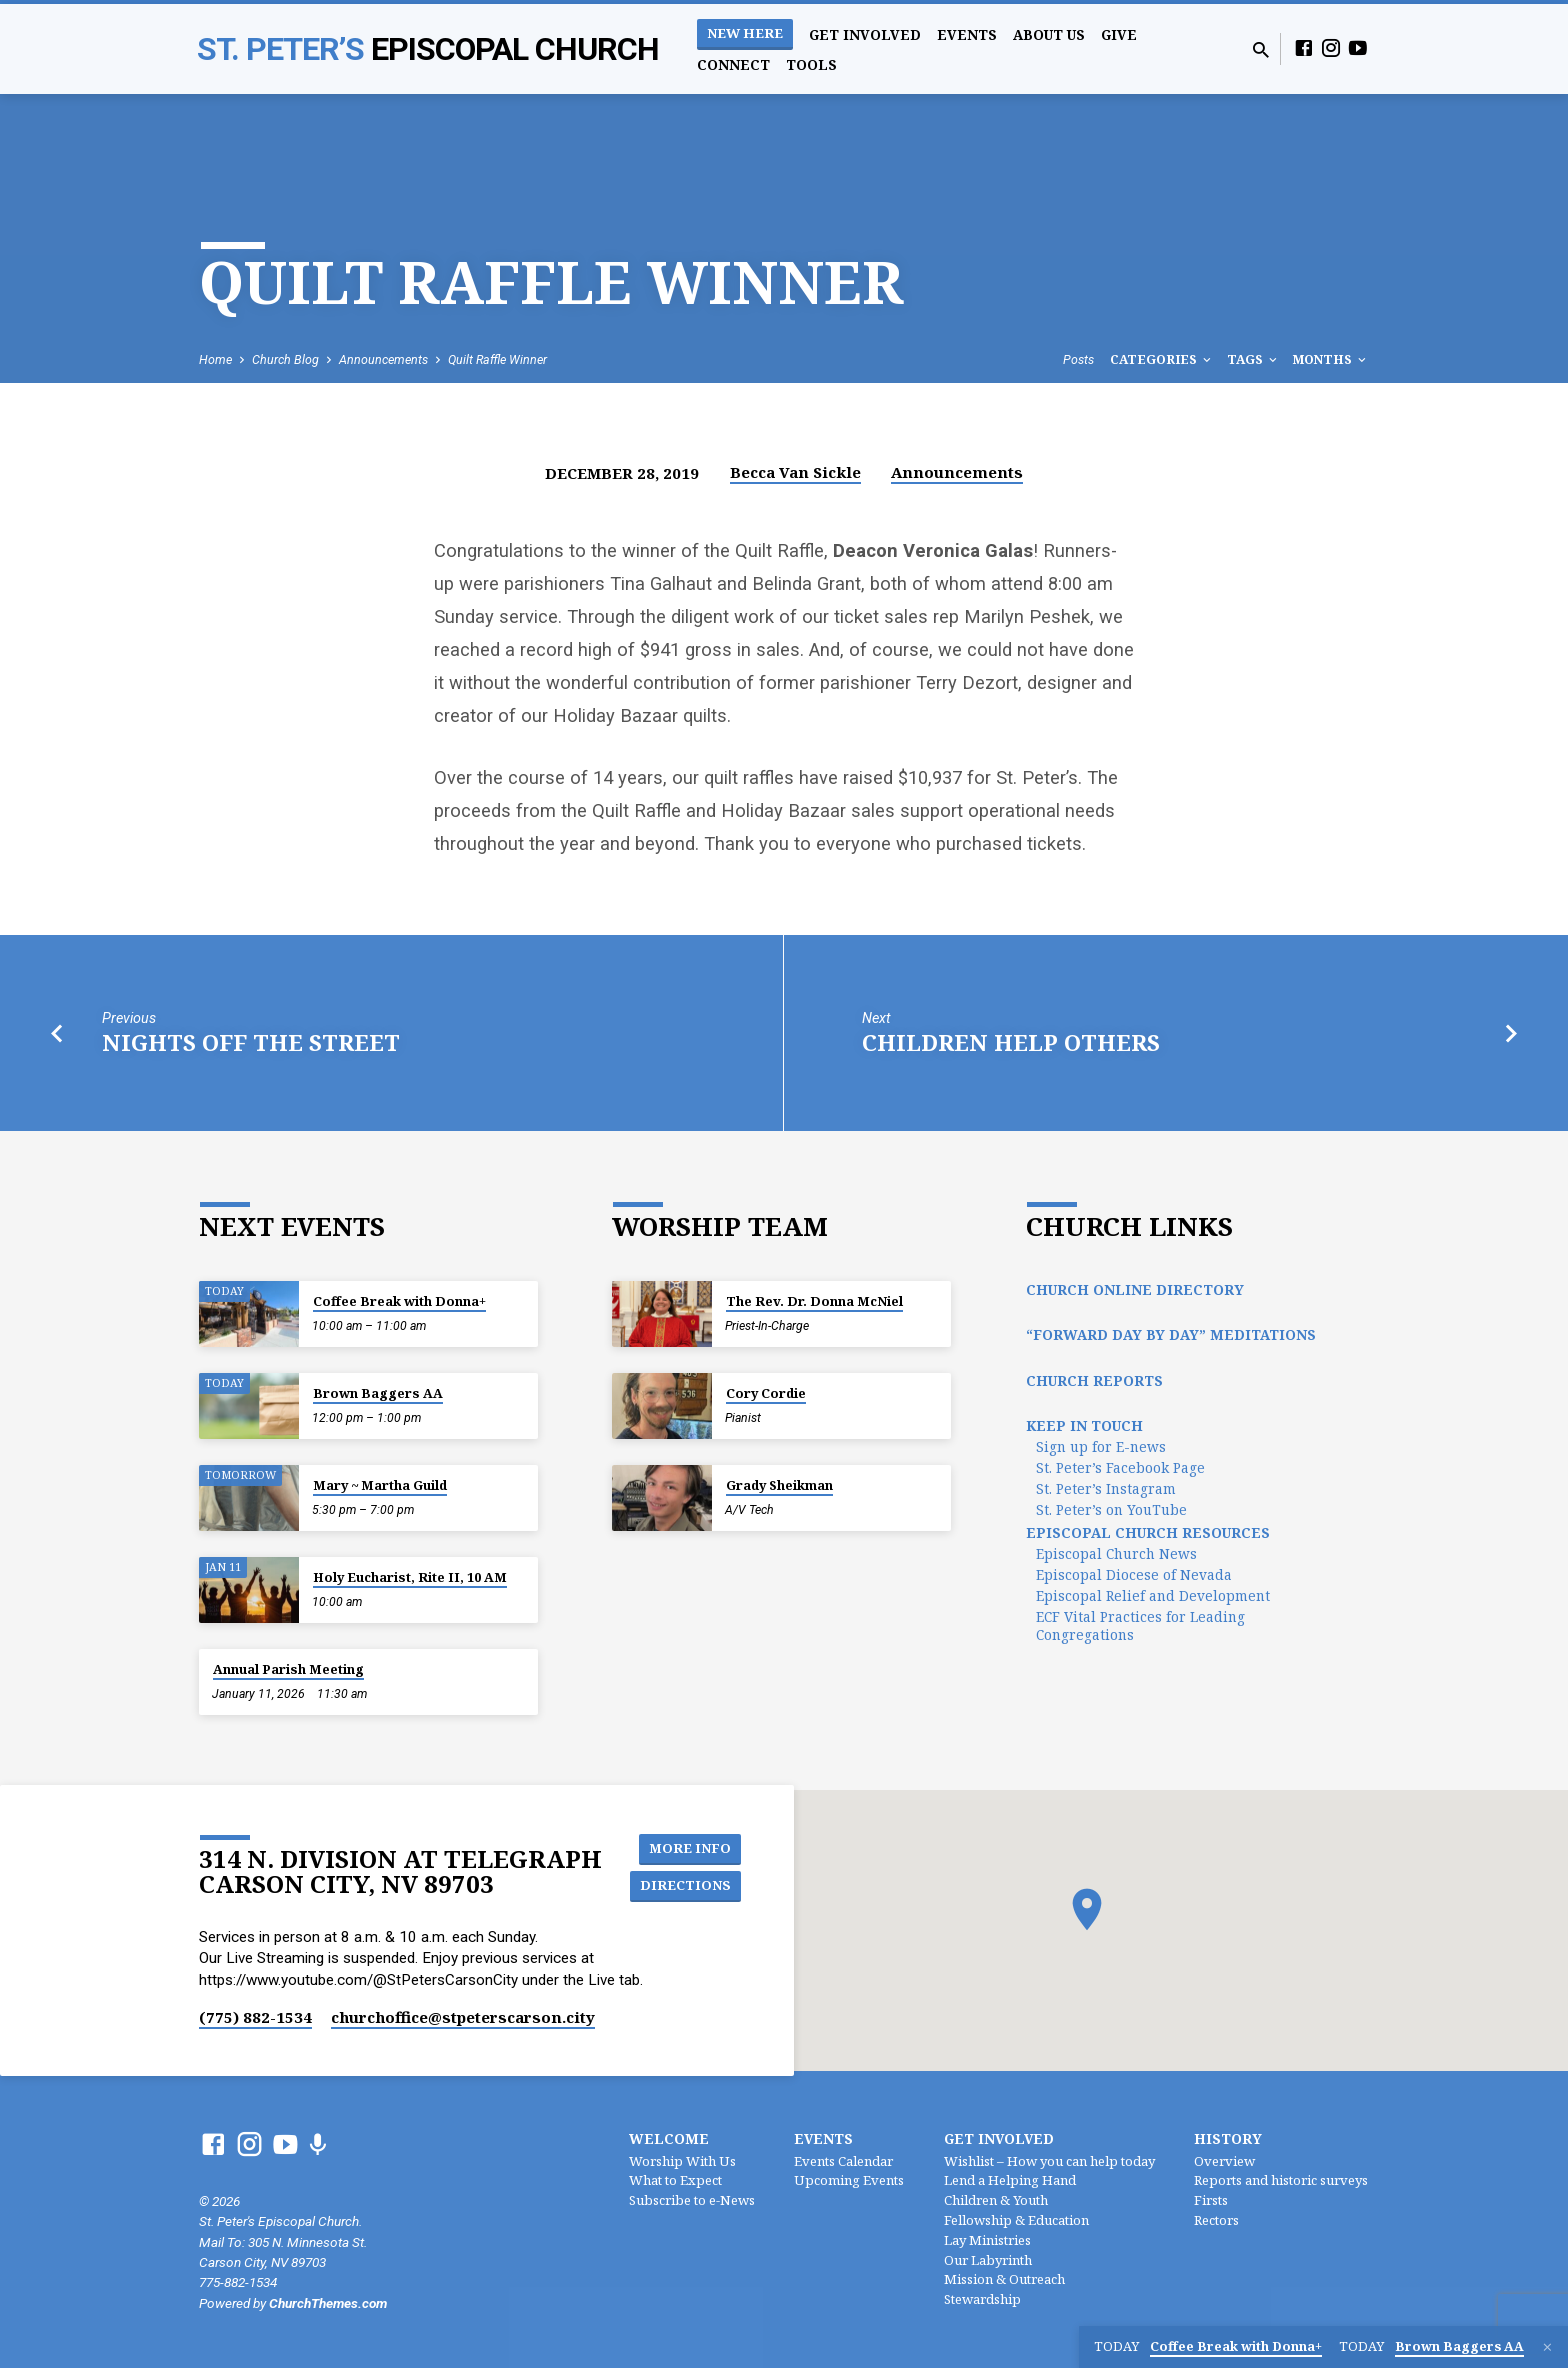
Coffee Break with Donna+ (399, 1301)
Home (215, 359)
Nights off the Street (251, 1042)
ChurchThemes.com (328, 2303)
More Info (692, 1846)
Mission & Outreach (1004, 2279)
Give (1119, 34)
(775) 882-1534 (255, 2017)
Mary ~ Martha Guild (380, 1485)
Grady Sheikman (779, 1485)
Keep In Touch (1084, 1425)
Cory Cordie (766, 1393)
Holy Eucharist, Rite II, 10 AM (410, 1577)
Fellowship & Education (1016, 2220)
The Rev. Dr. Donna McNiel (814, 1301)
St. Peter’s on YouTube (1111, 1509)
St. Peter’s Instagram (1106, 1488)
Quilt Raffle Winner (497, 359)
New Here (745, 33)
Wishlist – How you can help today (1049, 2161)
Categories (1162, 359)
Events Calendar (843, 2161)
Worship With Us (682, 2161)
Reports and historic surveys (1281, 2180)
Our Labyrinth (988, 2260)
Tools (811, 64)
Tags (1253, 359)
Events (967, 34)
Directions (688, 1886)
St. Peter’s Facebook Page (1120, 1467)
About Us (1049, 34)
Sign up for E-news (1101, 1446)
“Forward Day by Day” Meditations (1171, 1334)
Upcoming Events (849, 2180)
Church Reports (1094, 1380)
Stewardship (982, 2299)
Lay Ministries (987, 2240)
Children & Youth (996, 2200)
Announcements (383, 359)
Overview (1224, 2161)
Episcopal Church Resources (1148, 1532)
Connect (733, 64)
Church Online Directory (1135, 1289)
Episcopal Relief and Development (1153, 1595)
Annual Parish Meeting (288, 1669)
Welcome (669, 2138)
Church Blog (285, 359)
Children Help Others (1011, 1042)
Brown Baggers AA (378, 1393)
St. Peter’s (428, 49)
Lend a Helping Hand (1010, 2180)
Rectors (1216, 2220)
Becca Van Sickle (795, 472)
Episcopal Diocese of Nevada (1134, 1574)
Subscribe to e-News (692, 2200)
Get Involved (865, 34)
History (1228, 2138)
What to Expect (675, 2180)
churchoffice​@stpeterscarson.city (463, 2017)
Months (1331, 359)
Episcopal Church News (1116, 1553)
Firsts (1211, 2200)
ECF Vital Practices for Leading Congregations (1140, 1625)
